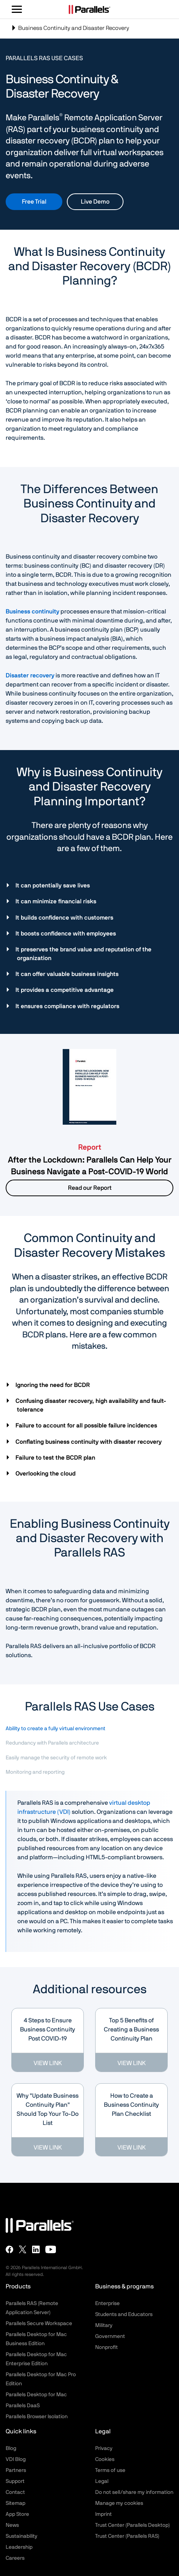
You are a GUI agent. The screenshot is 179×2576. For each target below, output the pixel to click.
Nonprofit (106, 2347)
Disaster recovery (30, 675)
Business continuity (32, 612)
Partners (16, 2470)
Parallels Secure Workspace (39, 2323)
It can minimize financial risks (56, 901)
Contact (15, 2492)
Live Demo (95, 202)
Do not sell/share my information (134, 2492)
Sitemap (15, 2503)
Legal (101, 2481)
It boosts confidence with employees (66, 934)
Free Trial (34, 202)
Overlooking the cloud (46, 1474)
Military (104, 2325)
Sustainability (21, 2536)
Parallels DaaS (23, 2405)
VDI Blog (16, 2459)
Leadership (19, 2547)
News (12, 2525)
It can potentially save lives (53, 886)
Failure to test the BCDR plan (56, 1458)
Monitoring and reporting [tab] (35, 1772)
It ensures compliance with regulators (68, 1006)
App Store (17, 2514)
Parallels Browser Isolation (37, 2416)
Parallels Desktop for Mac (36, 2394)
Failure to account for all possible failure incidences (87, 1426)
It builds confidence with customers (65, 918)
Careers (15, 2558)
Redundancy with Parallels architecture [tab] (52, 1743)
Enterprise (107, 2303)
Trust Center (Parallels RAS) (127, 2536)
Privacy (104, 2448)
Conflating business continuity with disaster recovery (89, 1442)
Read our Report (89, 1188)
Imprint (103, 2514)
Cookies (104, 2459)
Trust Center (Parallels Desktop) (132, 2525)
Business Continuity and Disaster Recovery (70, 31)
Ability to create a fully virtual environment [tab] (55, 1728)
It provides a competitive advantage (65, 990)
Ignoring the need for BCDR (53, 1385)
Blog (11, 2448)
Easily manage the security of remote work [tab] (56, 1757)
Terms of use (110, 2470)
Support (15, 2481)
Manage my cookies (119, 2503)
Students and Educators (124, 2314)
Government (110, 2336)
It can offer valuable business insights (68, 974)
